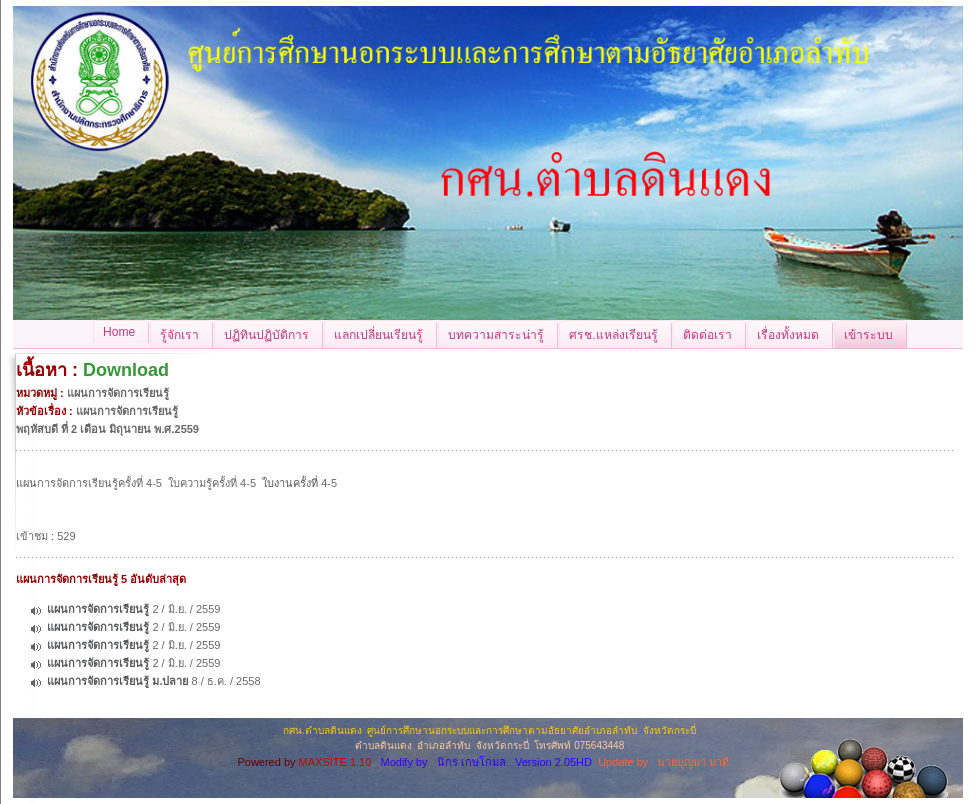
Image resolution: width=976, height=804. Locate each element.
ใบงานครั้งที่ (290, 483)
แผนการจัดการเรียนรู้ (98, 609)
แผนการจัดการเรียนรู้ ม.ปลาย (117, 681)
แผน (26, 483)
